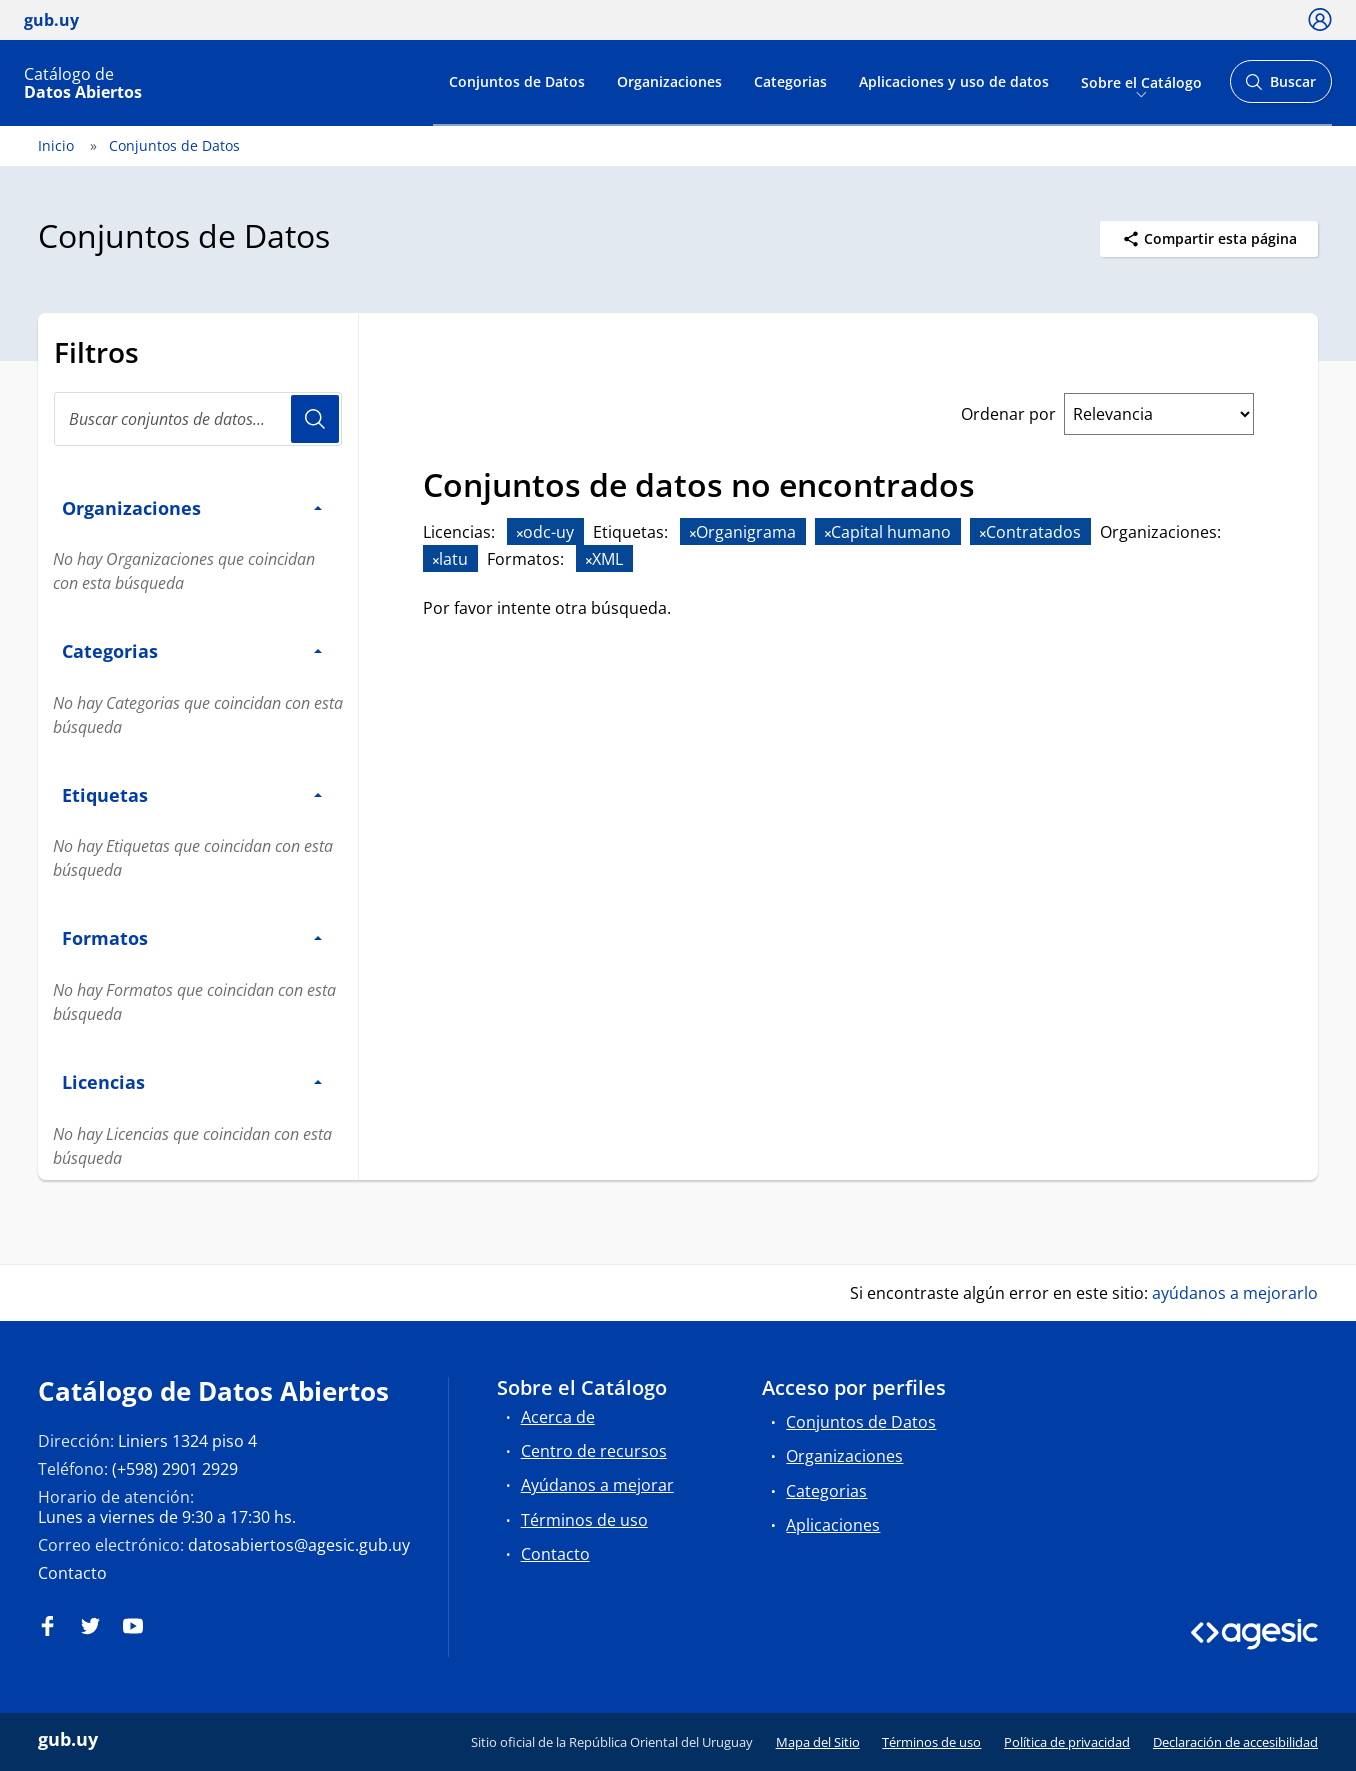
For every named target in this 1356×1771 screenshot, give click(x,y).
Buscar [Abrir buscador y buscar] (1280, 87)
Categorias (790, 81)
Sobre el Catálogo (1141, 81)
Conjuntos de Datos (517, 81)
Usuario (315, 419)
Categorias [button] (192, 650)
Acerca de (558, 1417)
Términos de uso (584, 1520)
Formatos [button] (192, 937)
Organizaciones (669, 81)
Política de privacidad (1067, 1742)
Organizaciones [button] (192, 507)
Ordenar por (1008, 414)
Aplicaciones (833, 1525)
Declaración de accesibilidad (1235, 1742)
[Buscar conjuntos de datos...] (198, 419)
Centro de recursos (594, 1451)
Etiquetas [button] (192, 794)
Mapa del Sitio (818, 1742)
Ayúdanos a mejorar (597, 1485)
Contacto (72, 1573)
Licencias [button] (192, 1081)
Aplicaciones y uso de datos (954, 81)
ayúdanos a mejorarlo (1235, 1293)
